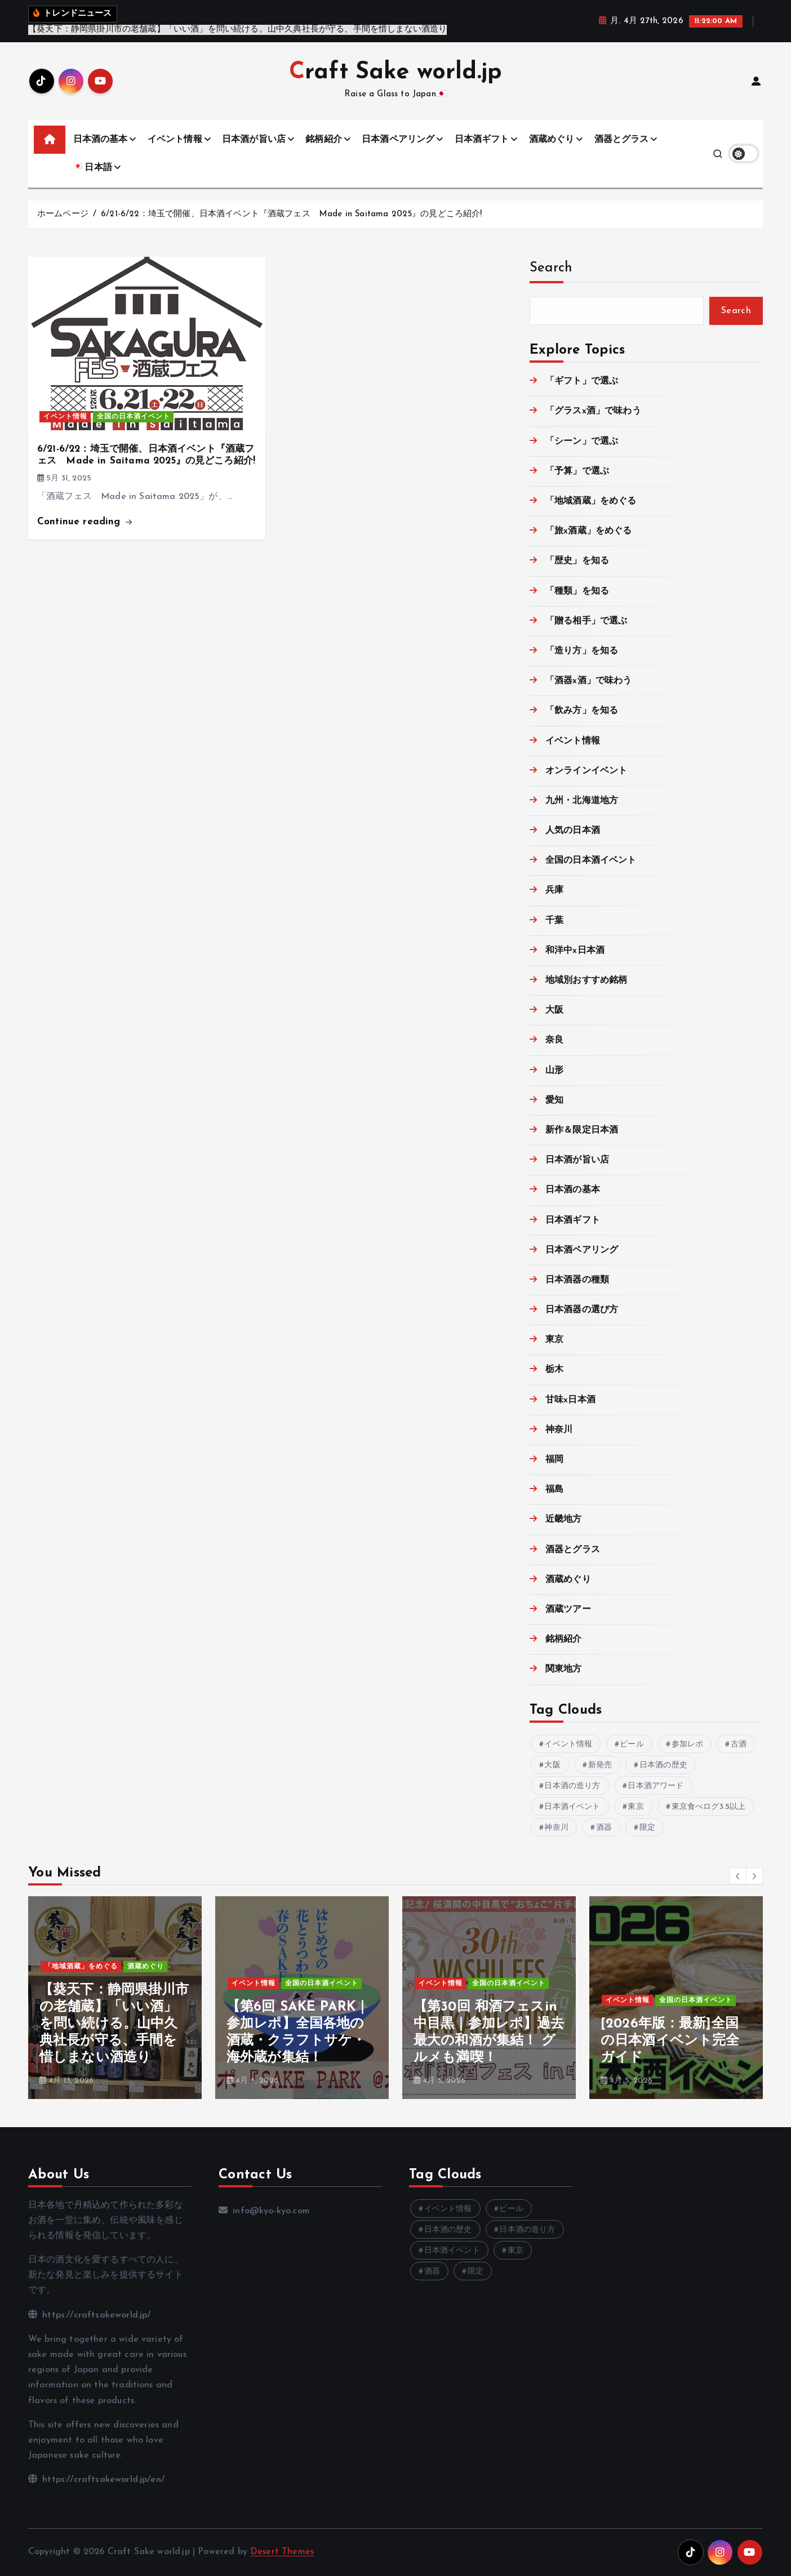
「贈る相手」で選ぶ (586, 621)
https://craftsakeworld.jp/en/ (96, 2479)
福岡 (554, 1459)
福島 (554, 1489)
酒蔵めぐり (552, 139)
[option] (115, 1997)
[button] (738, 1876)
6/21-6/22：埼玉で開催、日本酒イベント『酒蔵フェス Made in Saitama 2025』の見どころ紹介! (291, 214)
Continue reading (84, 522)
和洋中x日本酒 (575, 950)
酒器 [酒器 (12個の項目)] (604, 1828)
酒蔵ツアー (568, 1609)
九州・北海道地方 (581, 800)
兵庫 (554, 890)
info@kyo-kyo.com (264, 2211)
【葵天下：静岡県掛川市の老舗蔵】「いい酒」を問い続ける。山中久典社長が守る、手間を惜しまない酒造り (114, 2024)
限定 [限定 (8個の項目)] (647, 1828)
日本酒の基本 (100, 139)
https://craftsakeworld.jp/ (89, 2315)
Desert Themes (282, 2551)
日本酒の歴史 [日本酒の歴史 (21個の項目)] (663, 1765)
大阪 (554, 1010)
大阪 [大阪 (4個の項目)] (552, 1765)
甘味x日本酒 (570, 1400)
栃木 (554, 1369)
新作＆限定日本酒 (581, 1130)
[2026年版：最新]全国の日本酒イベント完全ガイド (670, 2041)
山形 (554, 1070)
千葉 (554, 920)
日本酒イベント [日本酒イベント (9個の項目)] (572, 1807)
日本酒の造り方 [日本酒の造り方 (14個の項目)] (572, 1786)
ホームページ (62, 214)
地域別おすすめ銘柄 (586, 980)
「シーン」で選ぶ (581, 441)
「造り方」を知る (581, 651)
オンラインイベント (586, 771)
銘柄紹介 (323, 139)
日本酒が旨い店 (254, 139)
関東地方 (563, 1669)
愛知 (554, 1100)
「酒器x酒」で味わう (588, 680)
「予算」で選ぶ (577, 471)
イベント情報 (175, 139)
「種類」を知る (577, 591)
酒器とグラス (621, 139)
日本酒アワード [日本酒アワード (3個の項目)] (655, 1786)
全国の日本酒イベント (133, 416)
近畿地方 (563, 1519)
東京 (554, 1339)
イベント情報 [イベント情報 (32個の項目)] (568, 1744)
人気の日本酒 (572, 830)
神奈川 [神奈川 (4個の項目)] (556, 1828)
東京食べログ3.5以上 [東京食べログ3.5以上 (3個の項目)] (709, 1807)
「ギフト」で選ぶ (581, 381)
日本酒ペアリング (398, 139)
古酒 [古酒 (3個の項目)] (738, 1744)
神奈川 (558, 1429)
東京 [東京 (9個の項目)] (635, 1807)
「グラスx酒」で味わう (593, 411)
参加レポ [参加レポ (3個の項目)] (688, 1744)
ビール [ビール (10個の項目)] (631, 1744)
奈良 (554, 1040)
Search (551, 268)
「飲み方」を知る (581, 710)
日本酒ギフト (482, 139)
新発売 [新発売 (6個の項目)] (600, 1765)
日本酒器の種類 (577, 1280)
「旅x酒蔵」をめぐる (588, 531)
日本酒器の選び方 (581, 1309)
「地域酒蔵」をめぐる (591, 501)
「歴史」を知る (577, 560)
